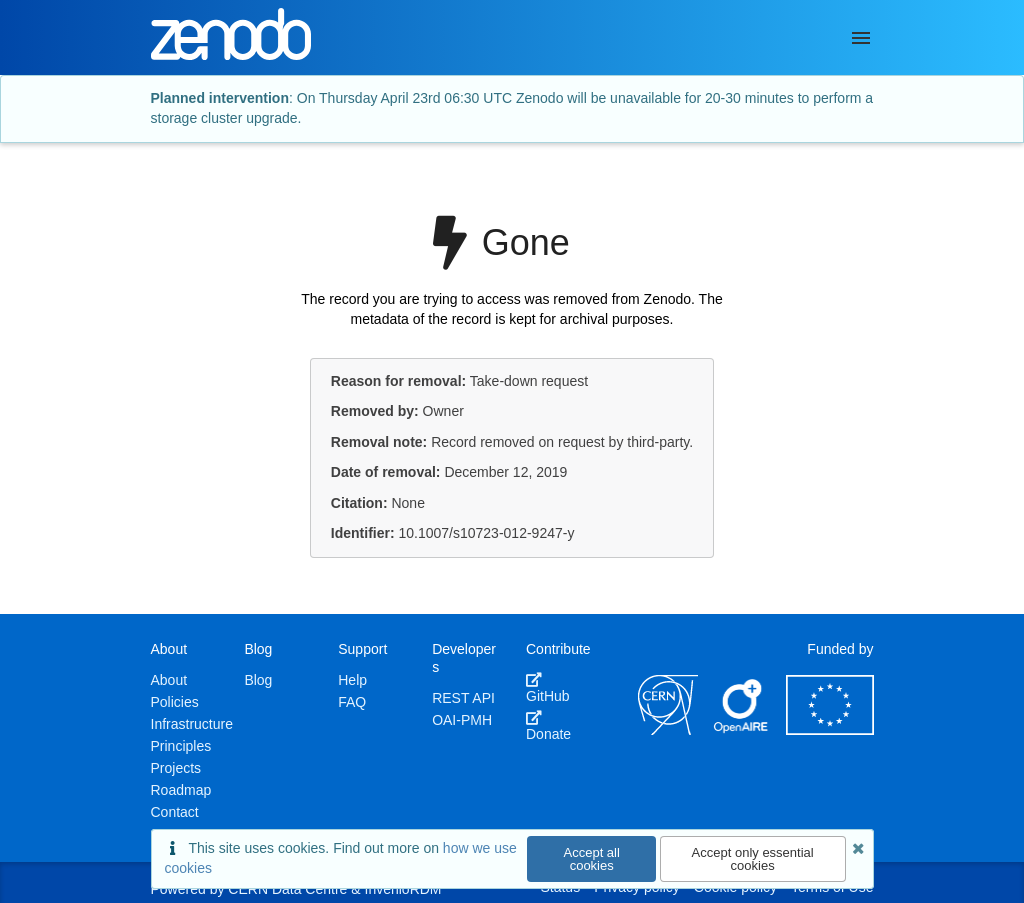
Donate (548, 726)
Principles (181, 746)
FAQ (352, 702)
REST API (463, 698)
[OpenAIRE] (742, 730)
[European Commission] (830, 730)
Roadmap (181, 790)
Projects (176, 768)
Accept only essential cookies (753, 859)
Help (352, 680)
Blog (258, 680)
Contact (175, 812)
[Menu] (861, 38)
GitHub (548, 688)
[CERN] (668, 730)
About (169, 680)
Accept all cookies (592, 859)
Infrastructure (192, 724)
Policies (175, 702)
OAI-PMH (462, 720)
